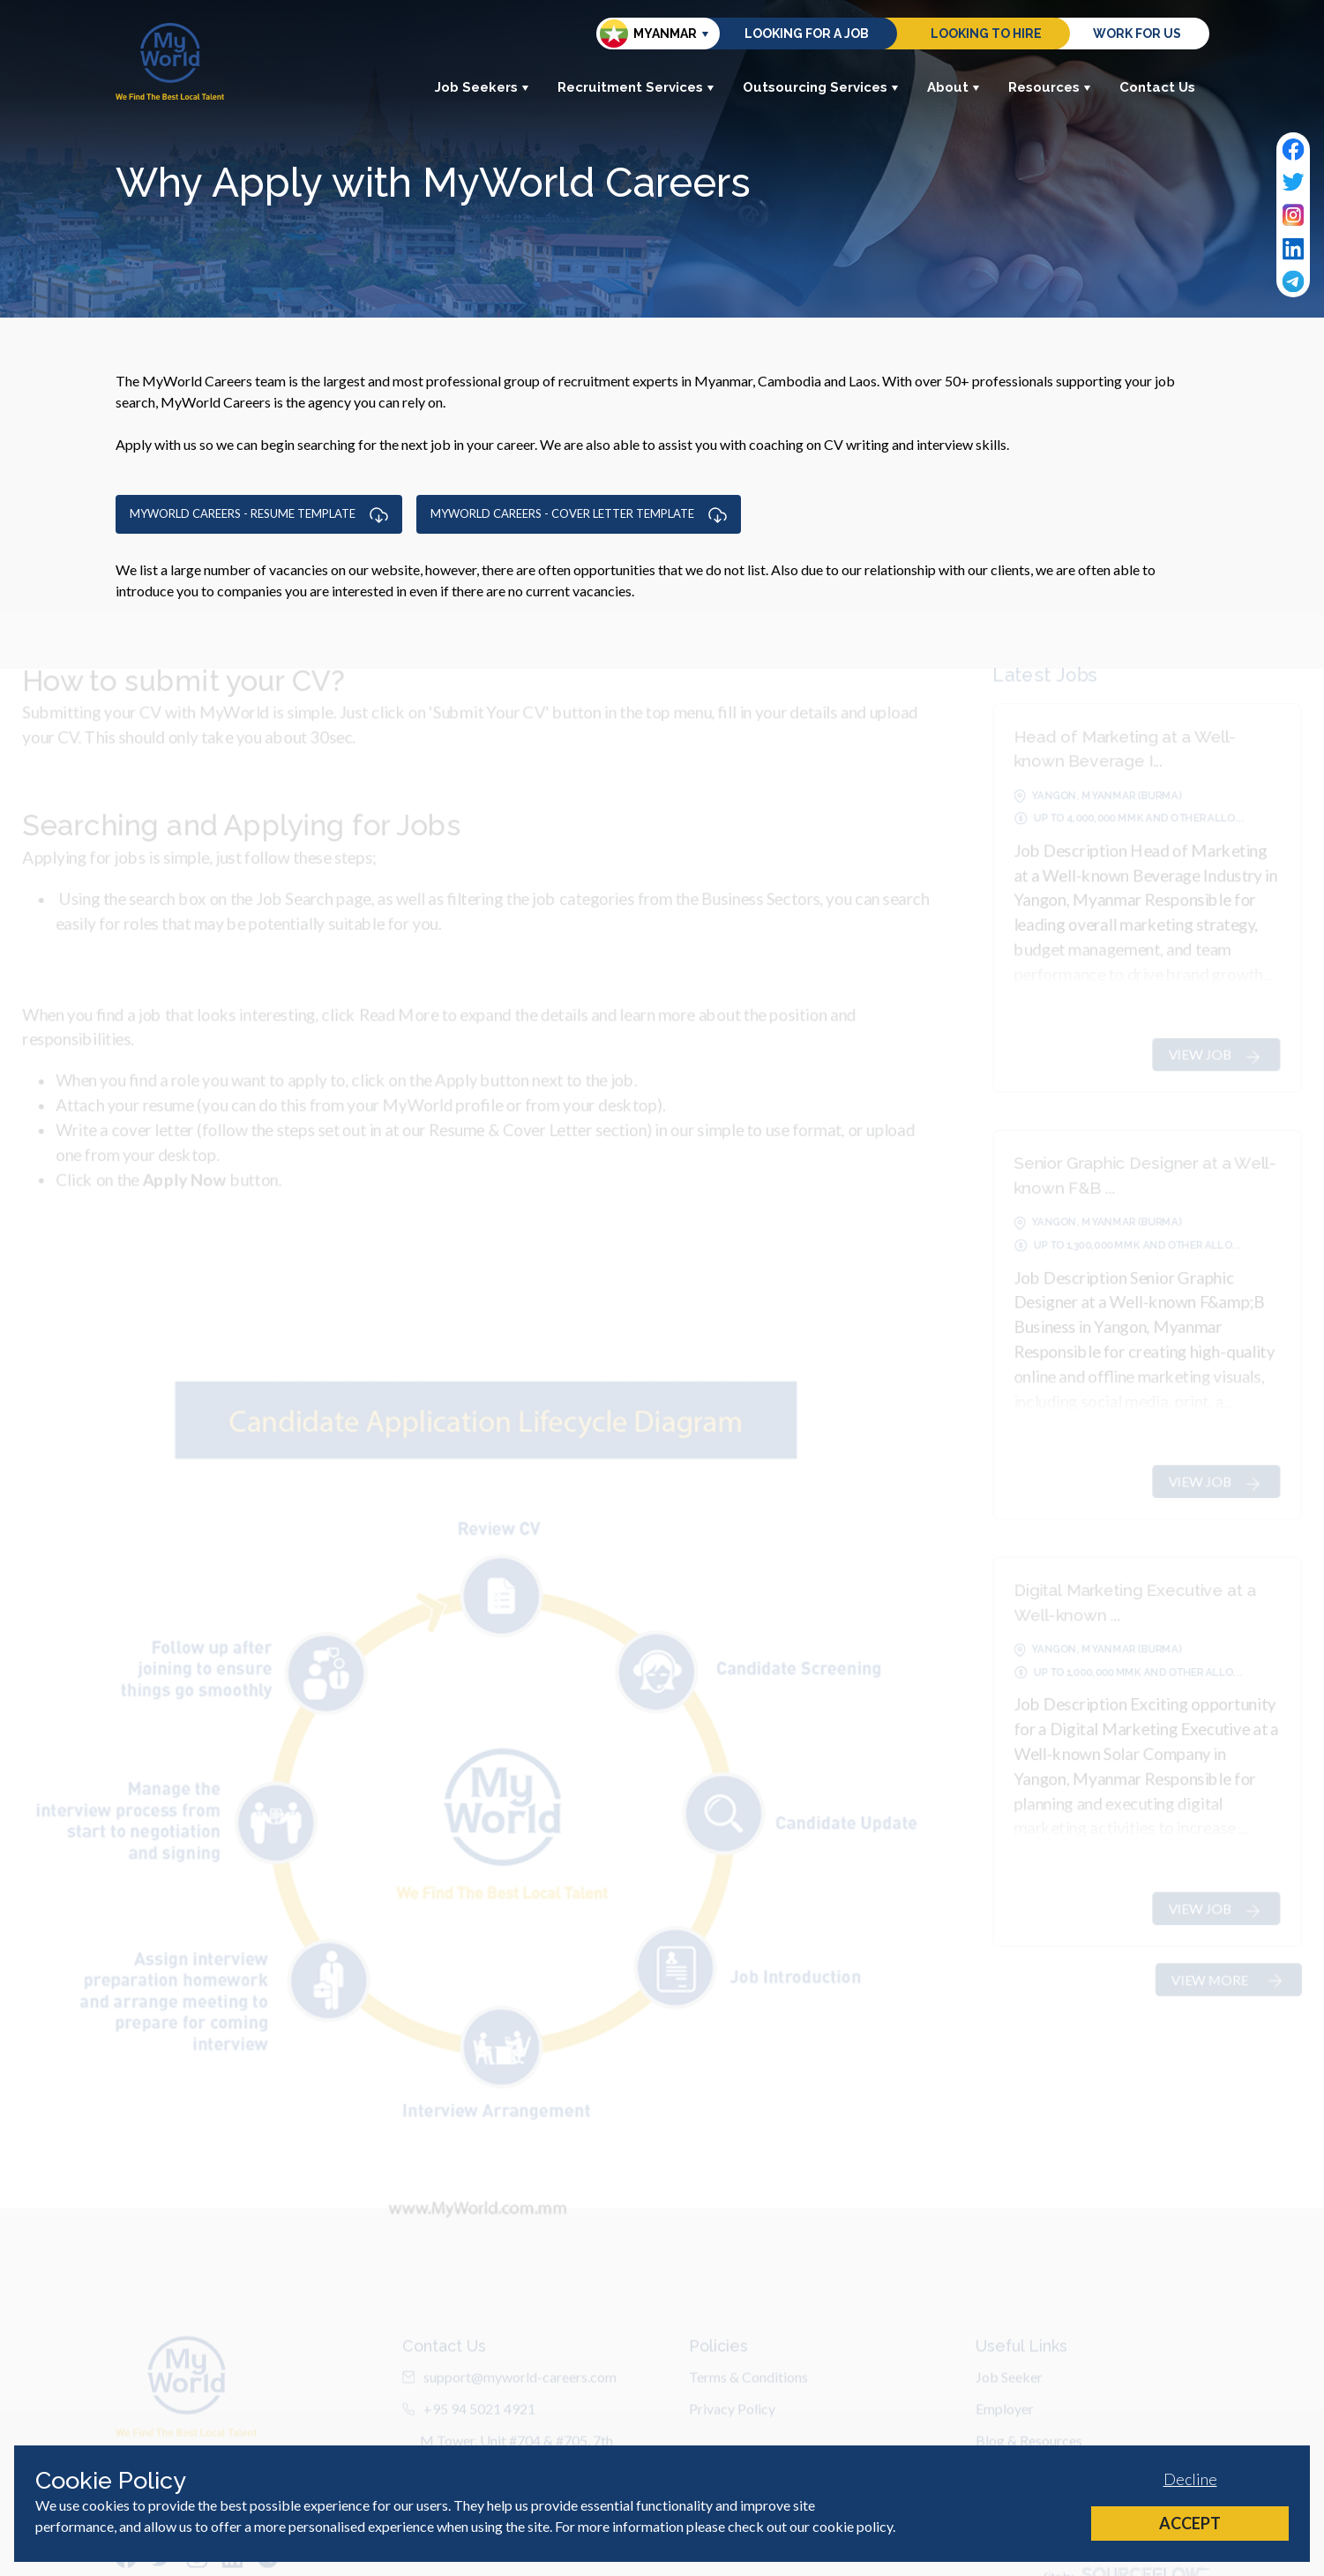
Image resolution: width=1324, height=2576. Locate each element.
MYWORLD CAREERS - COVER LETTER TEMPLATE (578, 514)
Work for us (1137, 33)
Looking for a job (806, 33)
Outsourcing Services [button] (821, 87)
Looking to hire (986, 33)
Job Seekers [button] (482, 87)
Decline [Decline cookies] (1190, 2479)
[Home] (170, 61)
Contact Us (1157, 87)
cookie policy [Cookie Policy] (852, 2526)
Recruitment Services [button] (635, 87)
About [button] (953, 87)
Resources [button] (1049, 87)
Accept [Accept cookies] (1190, 2523)
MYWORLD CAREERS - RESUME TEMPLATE (259, 514)
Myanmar (648, 33)
